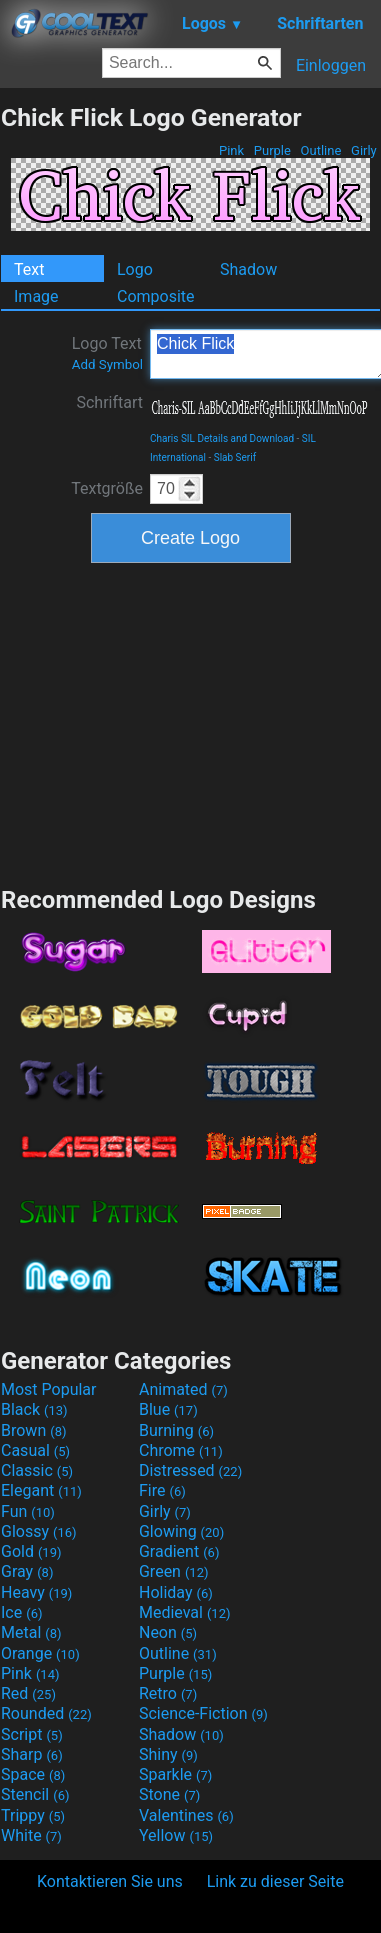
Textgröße (107, 488)
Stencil (35, 1794)
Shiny (168, 1754)
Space (33, 1774)
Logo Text (107, 353)
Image (36, 296)
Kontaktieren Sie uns (110, 1881)
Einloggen (331, 65)
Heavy (36, 1592)
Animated (183, 1389)
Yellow (176, 1835)
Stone (169, 1794)
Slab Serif (235, 457)
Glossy (39, 1531)
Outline (320, 150)
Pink (232, 150)
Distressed (190, 1470)
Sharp (32, 1754)
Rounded (46, 1713)
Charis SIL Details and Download (222, 438)
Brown (33, 1430)
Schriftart (109, 402)
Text (29, 269)
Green (174, 1571)
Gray (27, 1571)
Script (32, 1734)
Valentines (186, 1815)
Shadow (248, 269)
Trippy (33, 1815)
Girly (364, 150)
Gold (31, 1551)
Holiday (176, 1592)
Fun (28, 1511)
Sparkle (175, 1774)
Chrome (181, 1450)
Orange (40, 1653)
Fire (162, 1490)
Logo (135, 269)
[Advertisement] (191, 722)
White (31, 1835)
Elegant (41, 1490)
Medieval (185, 1612)
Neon (168, 1632)
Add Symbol (107, 364)
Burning (176, 1430)
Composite (156, 296)
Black (34, 1409)
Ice (21, 1612)
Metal (31, 1632)
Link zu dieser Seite (275, 1881)
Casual (35, 1450)
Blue (168, 1409)
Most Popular (49, 1389)
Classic (37, 1470)
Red (28, 1693)
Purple (273, 150)
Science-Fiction (203, 1713)
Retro (168, 1693)
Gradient (179, 1551)
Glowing (181, 1531)
